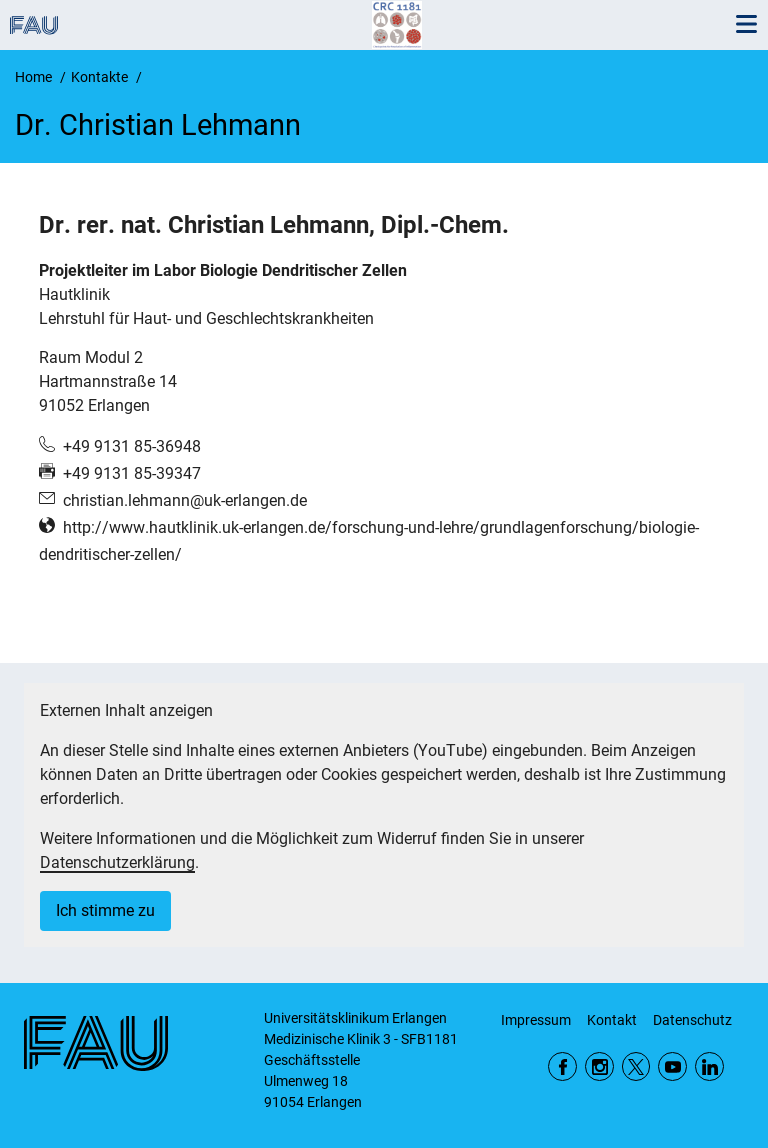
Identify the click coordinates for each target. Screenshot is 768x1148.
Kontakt (612, 1020)
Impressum (536, 1020)
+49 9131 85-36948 (132, 446)
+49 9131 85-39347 (132, 473)
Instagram (599, 1066)
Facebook (562, 1066)
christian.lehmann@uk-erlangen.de (185, 500)
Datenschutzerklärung (117, 862)
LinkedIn (709, 1066)
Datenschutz (692, 1020)
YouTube (672, 1066)
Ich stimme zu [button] (105, 910)
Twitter (636, 1066)
